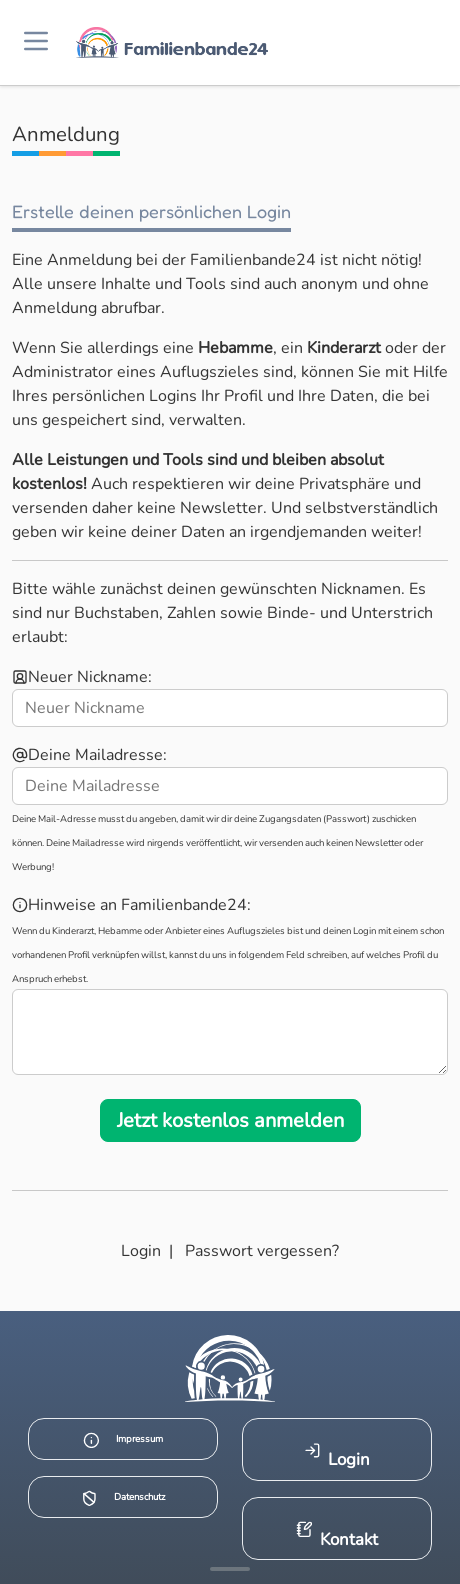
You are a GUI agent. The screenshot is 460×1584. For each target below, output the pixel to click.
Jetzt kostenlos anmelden (230, 1120)
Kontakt (337, 1535)
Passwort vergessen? (262, 1251)
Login (141, 1251)
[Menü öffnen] (36, 42)
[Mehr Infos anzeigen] (230, 1569)
